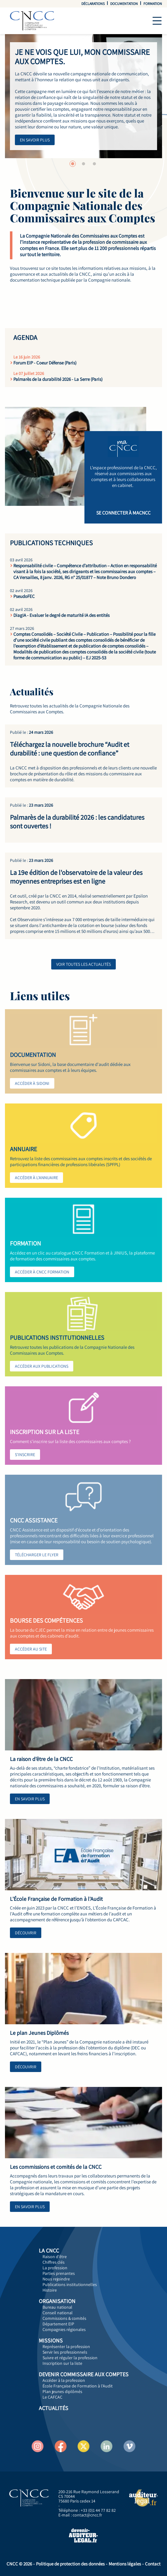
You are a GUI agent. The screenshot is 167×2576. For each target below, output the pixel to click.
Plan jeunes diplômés (62, 2391)
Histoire (50, 2290)
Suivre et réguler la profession (70, 2357)
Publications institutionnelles (70, 2284)
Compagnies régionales (64, 2329)
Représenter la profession (66, 2346)
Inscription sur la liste (62, 2363)
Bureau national (57, 2307)
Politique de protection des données (70, 2564)
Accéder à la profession (64, 2380)
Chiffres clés (54, 2262)
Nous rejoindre (56, 2279)
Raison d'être (55, 2256)
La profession (55, 2268)
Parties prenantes (59, 2273)
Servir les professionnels (65, 2352)
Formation (152, 3)
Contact (152, 2564)
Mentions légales (125, 2564)
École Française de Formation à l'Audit (78, 2386)
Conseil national (58, 2312)
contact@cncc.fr (87, 2515)
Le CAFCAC (52, 2397)
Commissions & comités (64, 2318)
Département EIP (58, 2324)
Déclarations (93, 3)
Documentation (124, 3)
